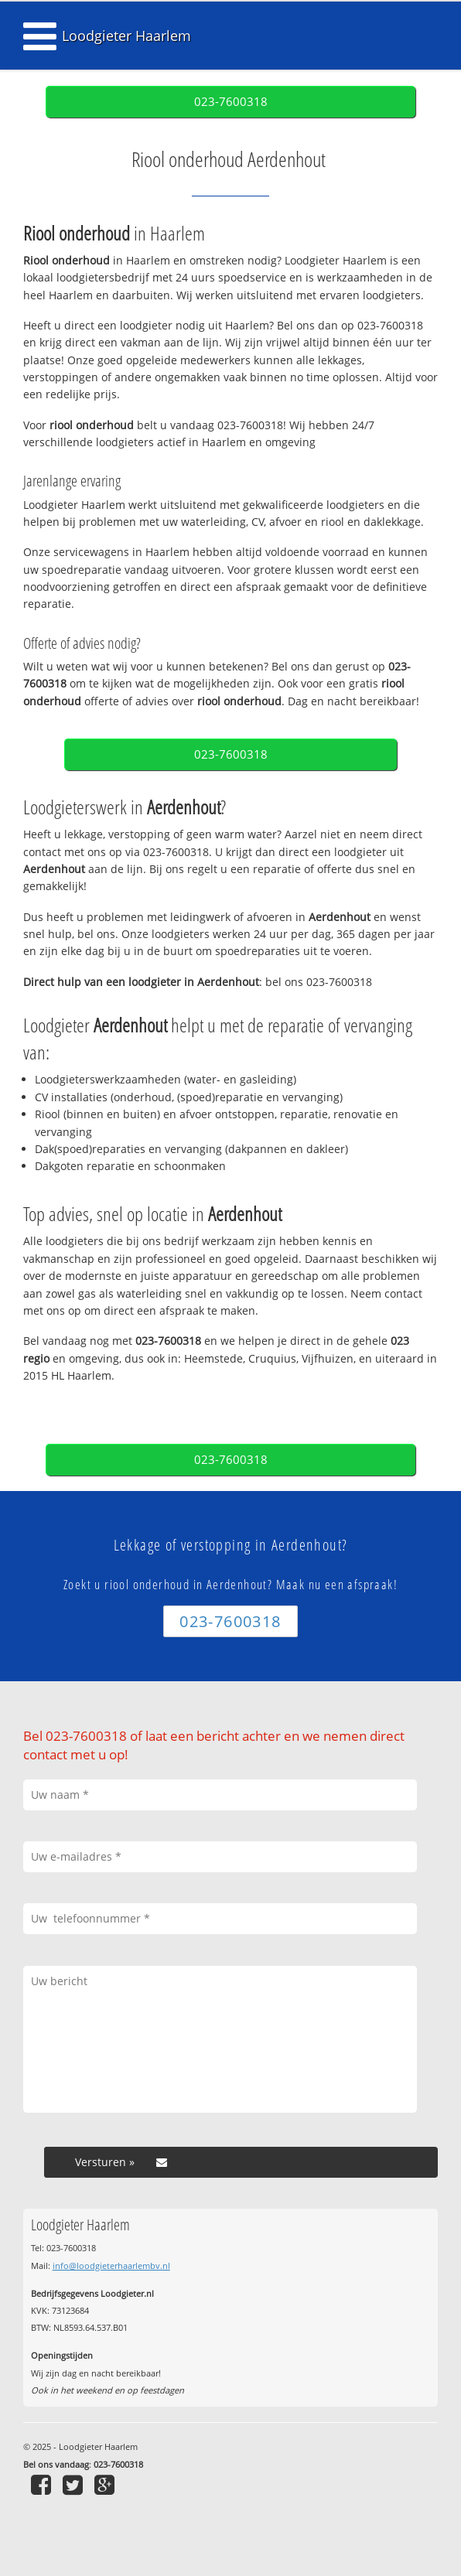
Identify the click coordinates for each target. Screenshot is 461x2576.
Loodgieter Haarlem (126, 35)
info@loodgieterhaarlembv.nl (111, 2265)
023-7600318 (231, 102)
